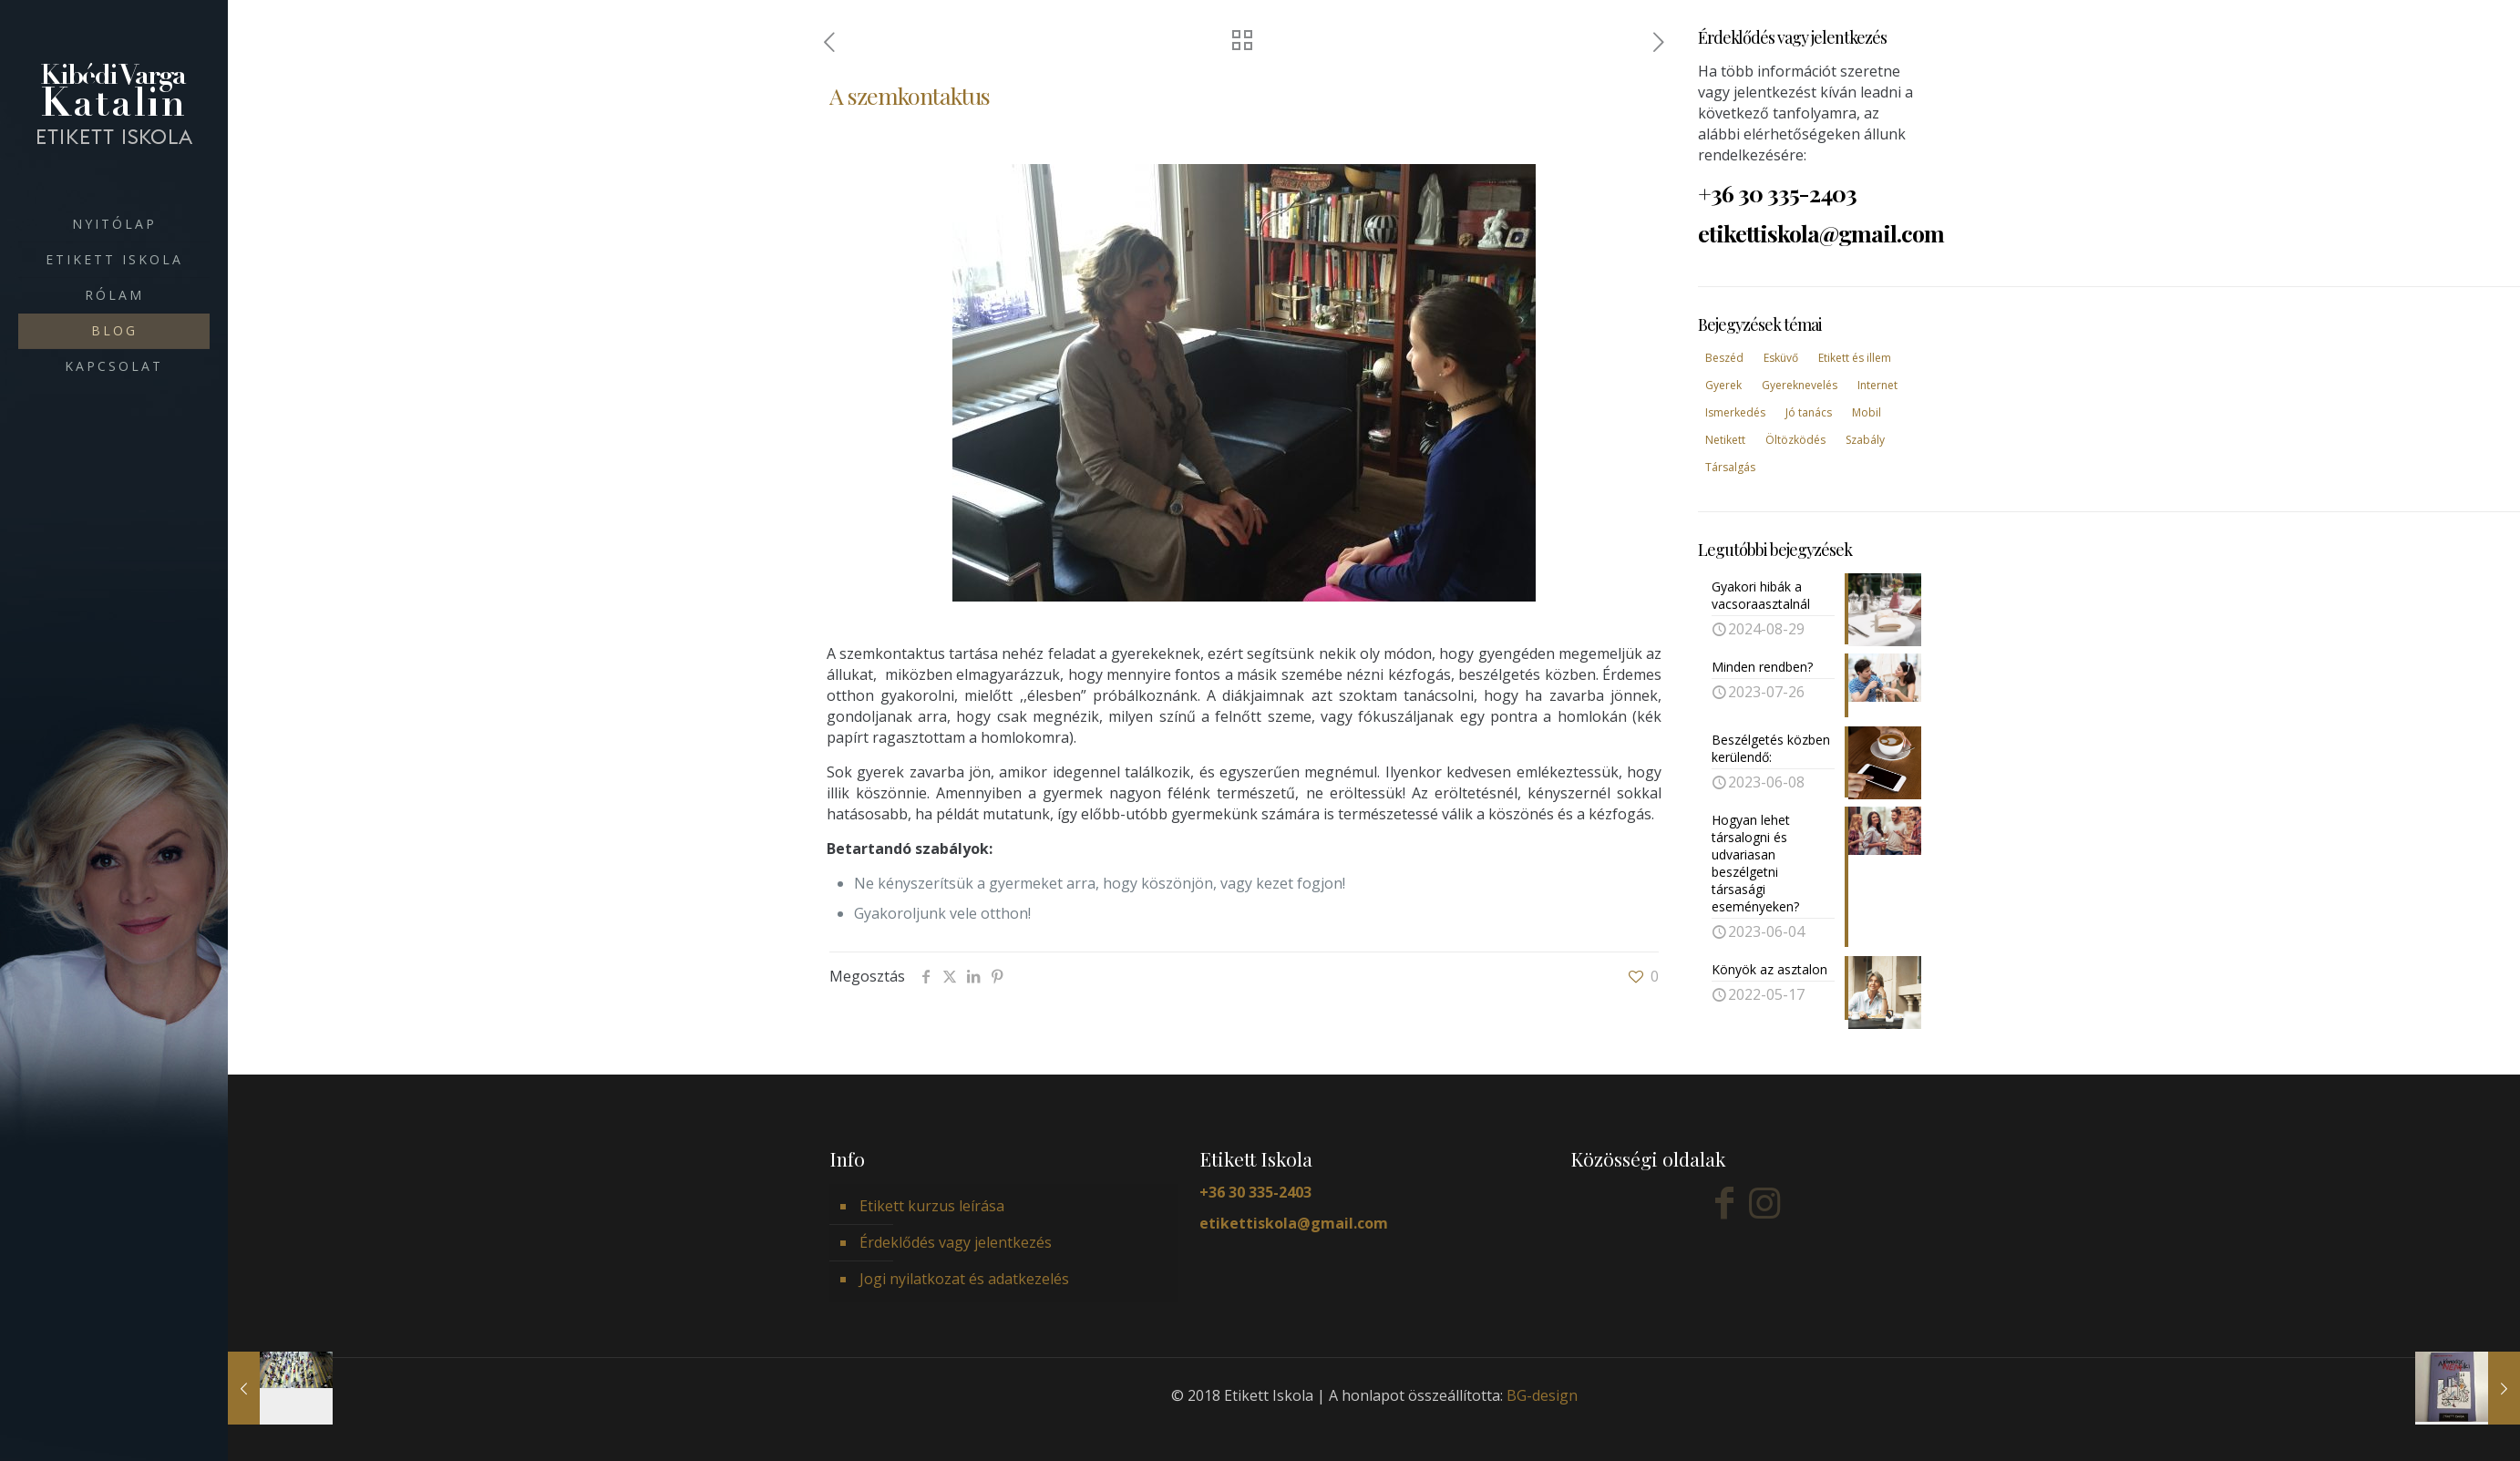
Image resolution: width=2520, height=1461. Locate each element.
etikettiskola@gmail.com (1293, 1223)
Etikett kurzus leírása (931, 1206)
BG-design (1542, 1395)
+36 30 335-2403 (1255, 1192)
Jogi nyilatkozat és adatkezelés (964, 1279)
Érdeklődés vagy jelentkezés (955, 1242)
